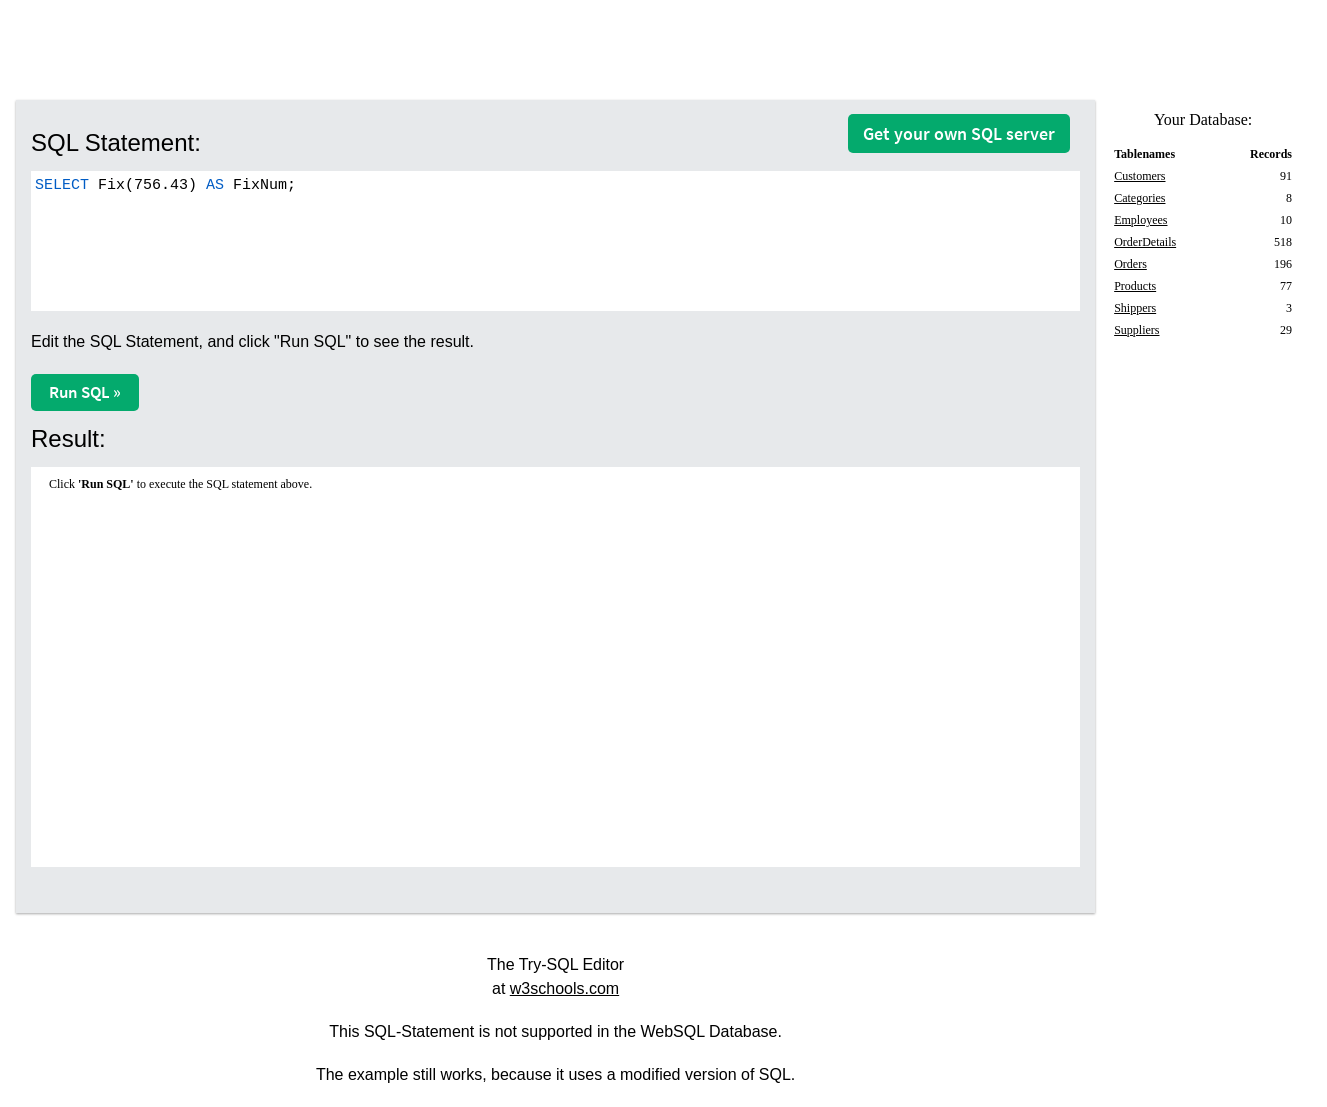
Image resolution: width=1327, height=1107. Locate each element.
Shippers (1135, 308)
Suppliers (1136, 330)
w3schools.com (564, 988)
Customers (1139, 176)
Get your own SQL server (959, 133)
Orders (1130, 264)
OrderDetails (1145, 242)
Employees (1140, 220)
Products (1135, 286)
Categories (1139, 198)
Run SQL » (85, 392)
